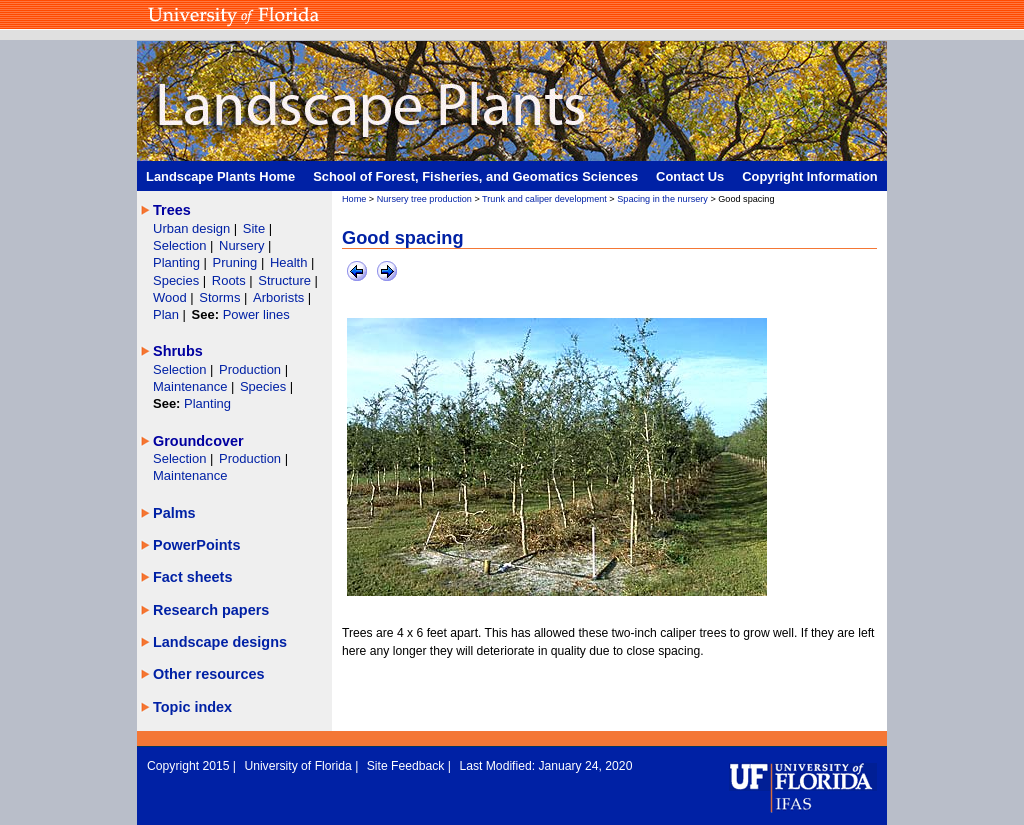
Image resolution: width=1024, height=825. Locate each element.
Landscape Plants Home (220, 176)
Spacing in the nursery (662, 199)
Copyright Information (810, 176)
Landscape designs (220, 642)
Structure (286, 280)
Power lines (256, 314)
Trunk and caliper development (544, 199)
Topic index (192, 707)
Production (252, 369)
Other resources (209, 674)
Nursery (241, 245)
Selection (181, 245)
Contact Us (690, 176)
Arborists (278, 297)
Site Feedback (407, 766)
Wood (171, 297)
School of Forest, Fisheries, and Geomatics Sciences (475, 176)
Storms (221, 297)
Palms (174, 513)
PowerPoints (196, 545)
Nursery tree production (424, 199)
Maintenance (192, 386)
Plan (166, 314)
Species (178, 280)
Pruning (237, 262)
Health (289, 262)
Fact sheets (192, 577)
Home (354, 199)
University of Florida (299, 766)
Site (256, 228)
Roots (231, 280)
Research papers (211, 610)
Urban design (193, 228)
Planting (178, 262)
